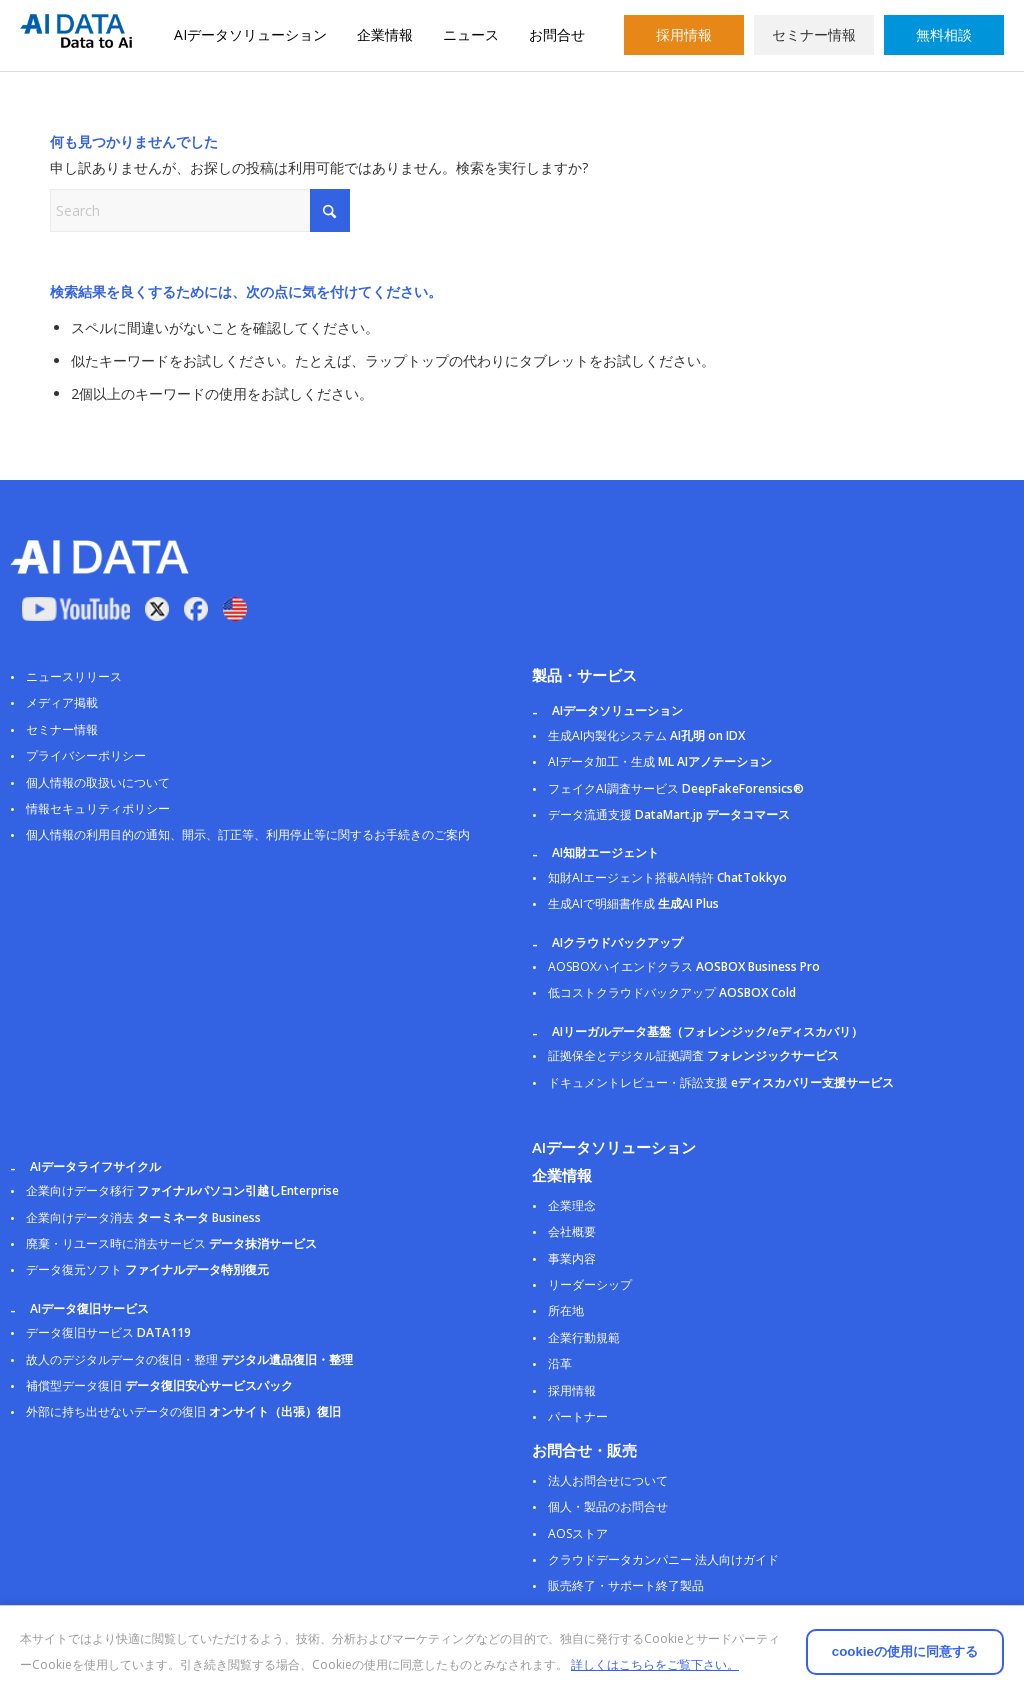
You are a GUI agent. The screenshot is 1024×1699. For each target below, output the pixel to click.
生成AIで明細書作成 (633, 903)
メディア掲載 (62, 702)
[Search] (200, 210)
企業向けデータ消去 (143, 1217)
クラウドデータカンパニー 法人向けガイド (663, 1559)
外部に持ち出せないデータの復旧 (183, 1411)
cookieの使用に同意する (824, 1638)
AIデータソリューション (250, 34)
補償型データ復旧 (159, 1385)
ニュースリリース (74, 676)
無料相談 (944, 34)
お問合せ (557, 34)
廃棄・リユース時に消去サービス (171, 1243)
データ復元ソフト (147, 1269)
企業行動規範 (584, 1337)
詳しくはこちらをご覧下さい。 (215, 1664)
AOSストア (578, 1533)
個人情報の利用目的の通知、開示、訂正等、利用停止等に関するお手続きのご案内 (248, 834)
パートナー (578, 1416)
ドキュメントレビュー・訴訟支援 (721, 1082)
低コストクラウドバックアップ (672, 992)
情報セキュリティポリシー (98, 808)
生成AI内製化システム (646, 735)
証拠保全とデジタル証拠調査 (693, 1055)
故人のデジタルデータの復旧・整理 (189, 1359)
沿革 (560, 1363)
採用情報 (684, 34)
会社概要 (572, 1231)
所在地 (566, 1310)
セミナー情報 (814, 34)
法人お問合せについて (608, 1480)
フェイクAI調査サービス (676, 788)
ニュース (471, 34)
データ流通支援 (669, 814)
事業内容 (572, 1258)
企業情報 (385, 34)
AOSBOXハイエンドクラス (684, 966)
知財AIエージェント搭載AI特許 (667, 877)
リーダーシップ (590, 1284)
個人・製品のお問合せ (608, 1506)
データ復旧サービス (108, 1332)
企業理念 (572, 1205)
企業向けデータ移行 (182, 1190)
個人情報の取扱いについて (98, 782)
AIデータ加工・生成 (660, 761)
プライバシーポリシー (86, 755)
